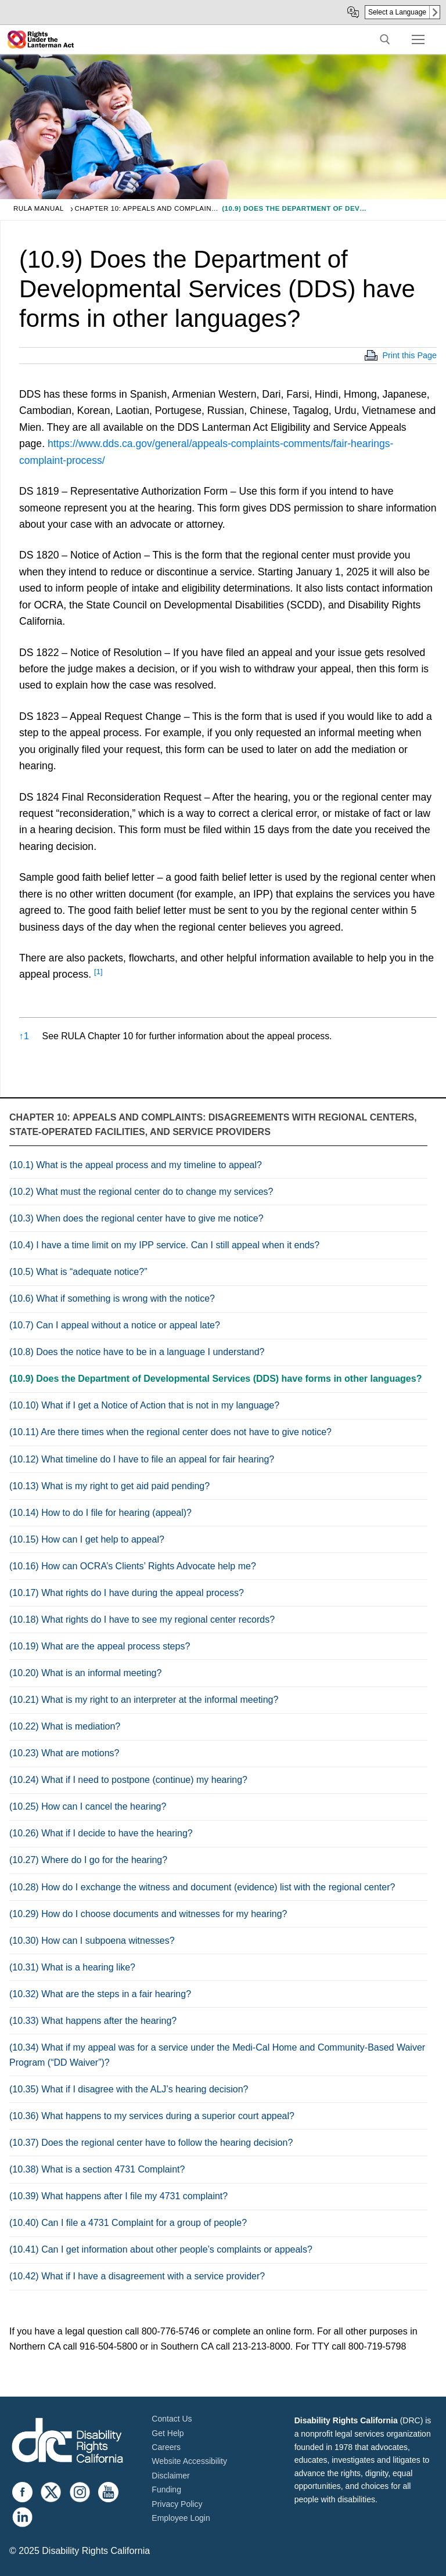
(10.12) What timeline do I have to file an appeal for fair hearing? (141, 1459)
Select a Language (397, 12)
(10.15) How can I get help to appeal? (86, 1539)
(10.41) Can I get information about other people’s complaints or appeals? (160, 2249)
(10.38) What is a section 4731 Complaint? (97, 2169)
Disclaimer (170, 2475)
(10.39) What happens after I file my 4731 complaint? (118, 2196)
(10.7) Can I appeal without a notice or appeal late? (114, 1325)
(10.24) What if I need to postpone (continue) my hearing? (128, 1780)
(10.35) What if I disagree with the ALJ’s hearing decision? (129, 2089)
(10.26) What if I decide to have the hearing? (101, 1833)
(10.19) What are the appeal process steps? (99, 1646)
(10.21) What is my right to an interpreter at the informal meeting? (143, 1700)
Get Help (168, 2433)
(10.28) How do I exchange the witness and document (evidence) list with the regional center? (202, 1887)
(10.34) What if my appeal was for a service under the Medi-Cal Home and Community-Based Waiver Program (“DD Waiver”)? (217, 2054)
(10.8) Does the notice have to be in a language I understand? (136, 1352)
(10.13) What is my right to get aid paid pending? (109, 1486)
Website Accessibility (189, 2461)
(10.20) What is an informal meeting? (85, 1673)
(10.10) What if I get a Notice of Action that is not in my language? (144, 1405)
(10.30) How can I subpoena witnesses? (92, 1940)
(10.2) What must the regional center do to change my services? (141, 1192)
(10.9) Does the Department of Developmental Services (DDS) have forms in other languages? (215, 1379)
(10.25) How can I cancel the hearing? (87, 1806)
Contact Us (172, 2418)
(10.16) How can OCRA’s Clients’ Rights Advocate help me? (132, 1566)
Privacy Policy (177, 2504)
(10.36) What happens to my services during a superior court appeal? (151, 2116)
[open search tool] (385, 39)
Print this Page (409, 355)
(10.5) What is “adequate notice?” (78, 1272)
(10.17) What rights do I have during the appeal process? (126, 1593)
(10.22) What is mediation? (64, 1726)
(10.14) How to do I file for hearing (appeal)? (100, 1513)
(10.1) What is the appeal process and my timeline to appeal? (135, 1165)
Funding (166, 2489)
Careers (166, 2447)
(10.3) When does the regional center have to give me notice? (136, 1218)
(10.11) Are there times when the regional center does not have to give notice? (170, 1432)
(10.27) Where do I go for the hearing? (88, 1860)
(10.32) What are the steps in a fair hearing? (100, 1994)
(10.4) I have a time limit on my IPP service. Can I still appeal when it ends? (164, 1245)
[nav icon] (418, 39)
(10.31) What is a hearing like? (72, 1967)
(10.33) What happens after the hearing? (93, 2021)
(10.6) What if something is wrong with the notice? (112, 1298)
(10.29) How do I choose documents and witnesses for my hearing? (148, 1914)
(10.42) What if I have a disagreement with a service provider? (137, 2276)
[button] (98, 974)
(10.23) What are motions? (64, 1753)
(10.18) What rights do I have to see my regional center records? (142, 1619)
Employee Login (181, 2518)
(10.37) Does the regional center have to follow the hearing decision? (151, 2143)
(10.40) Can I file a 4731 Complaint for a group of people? (128, 2223)
